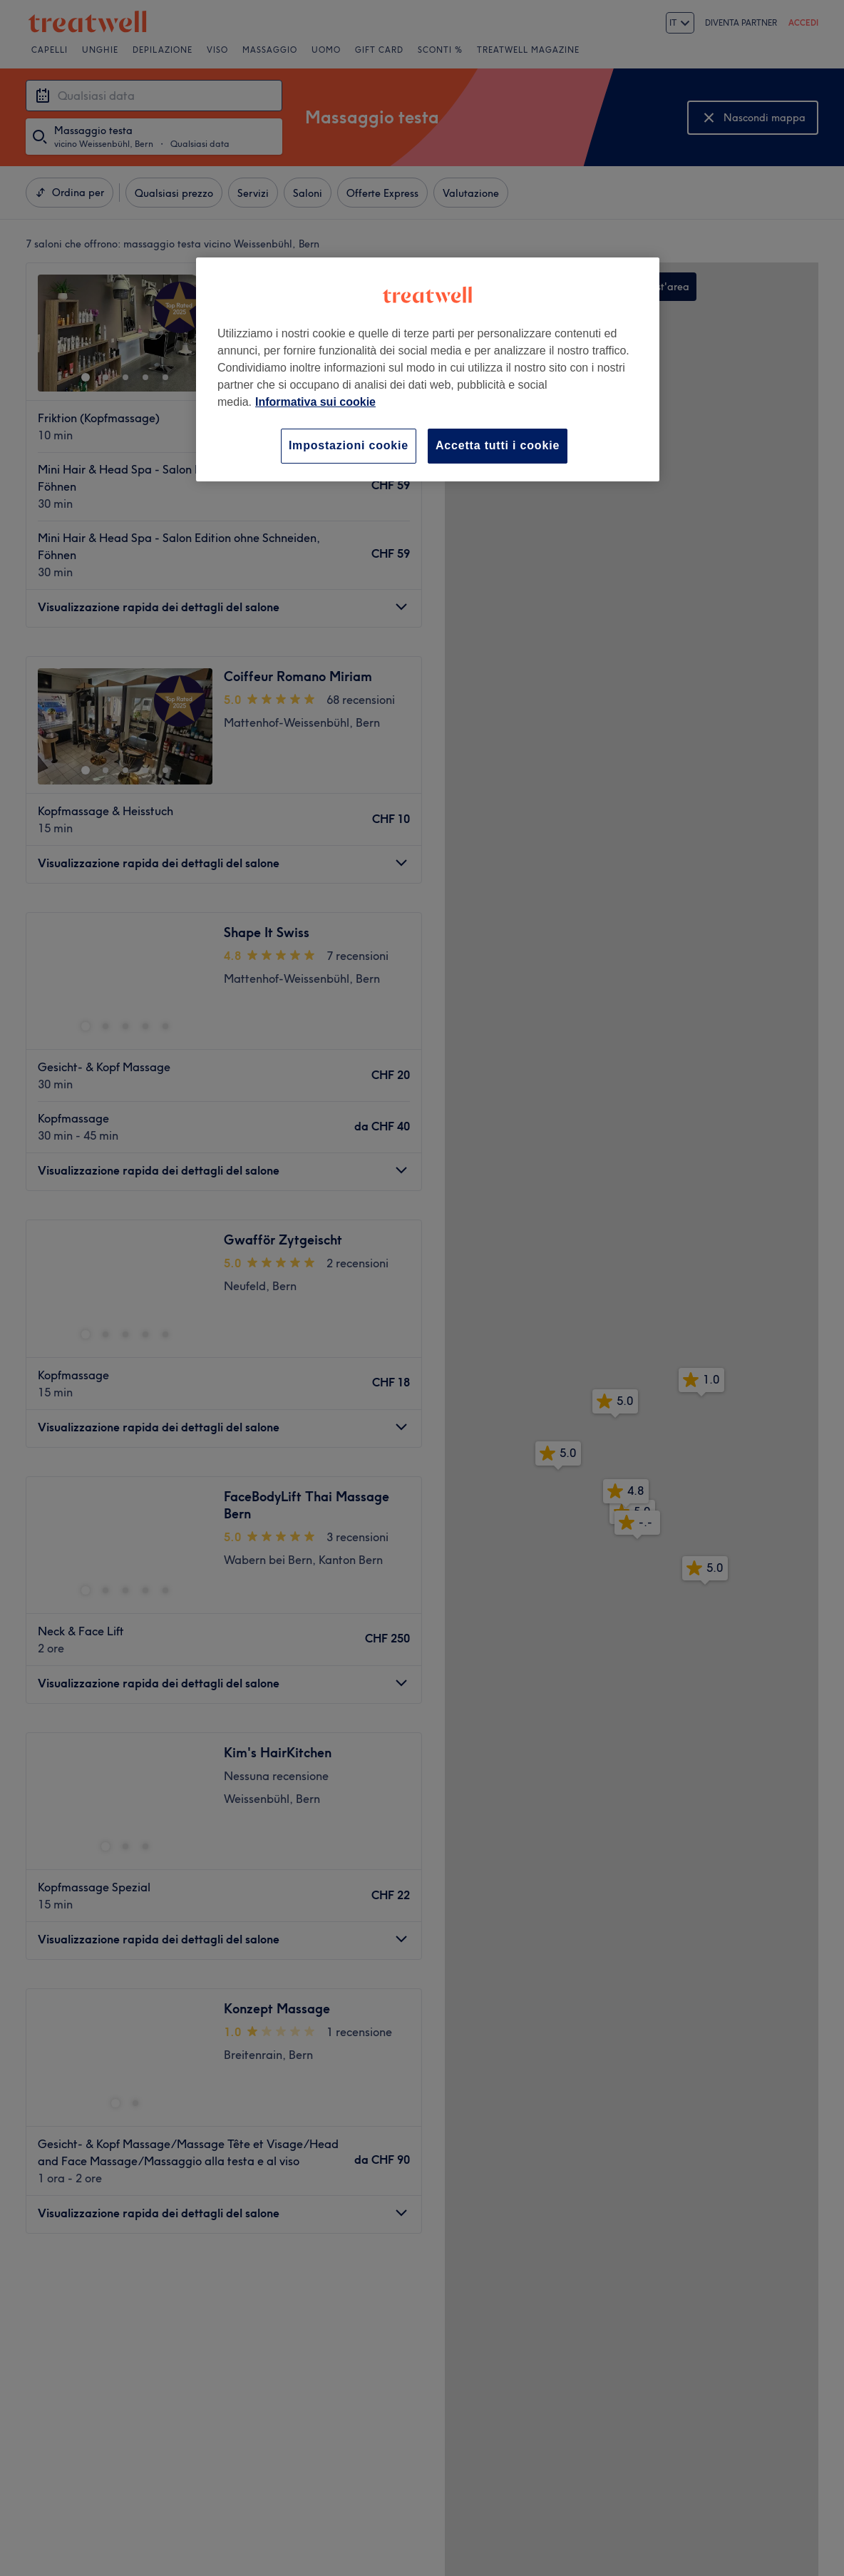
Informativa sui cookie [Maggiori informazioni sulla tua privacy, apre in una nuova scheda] (315, 402)
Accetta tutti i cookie (498, 445)
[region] (427, 369)
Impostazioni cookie (348, 445)
